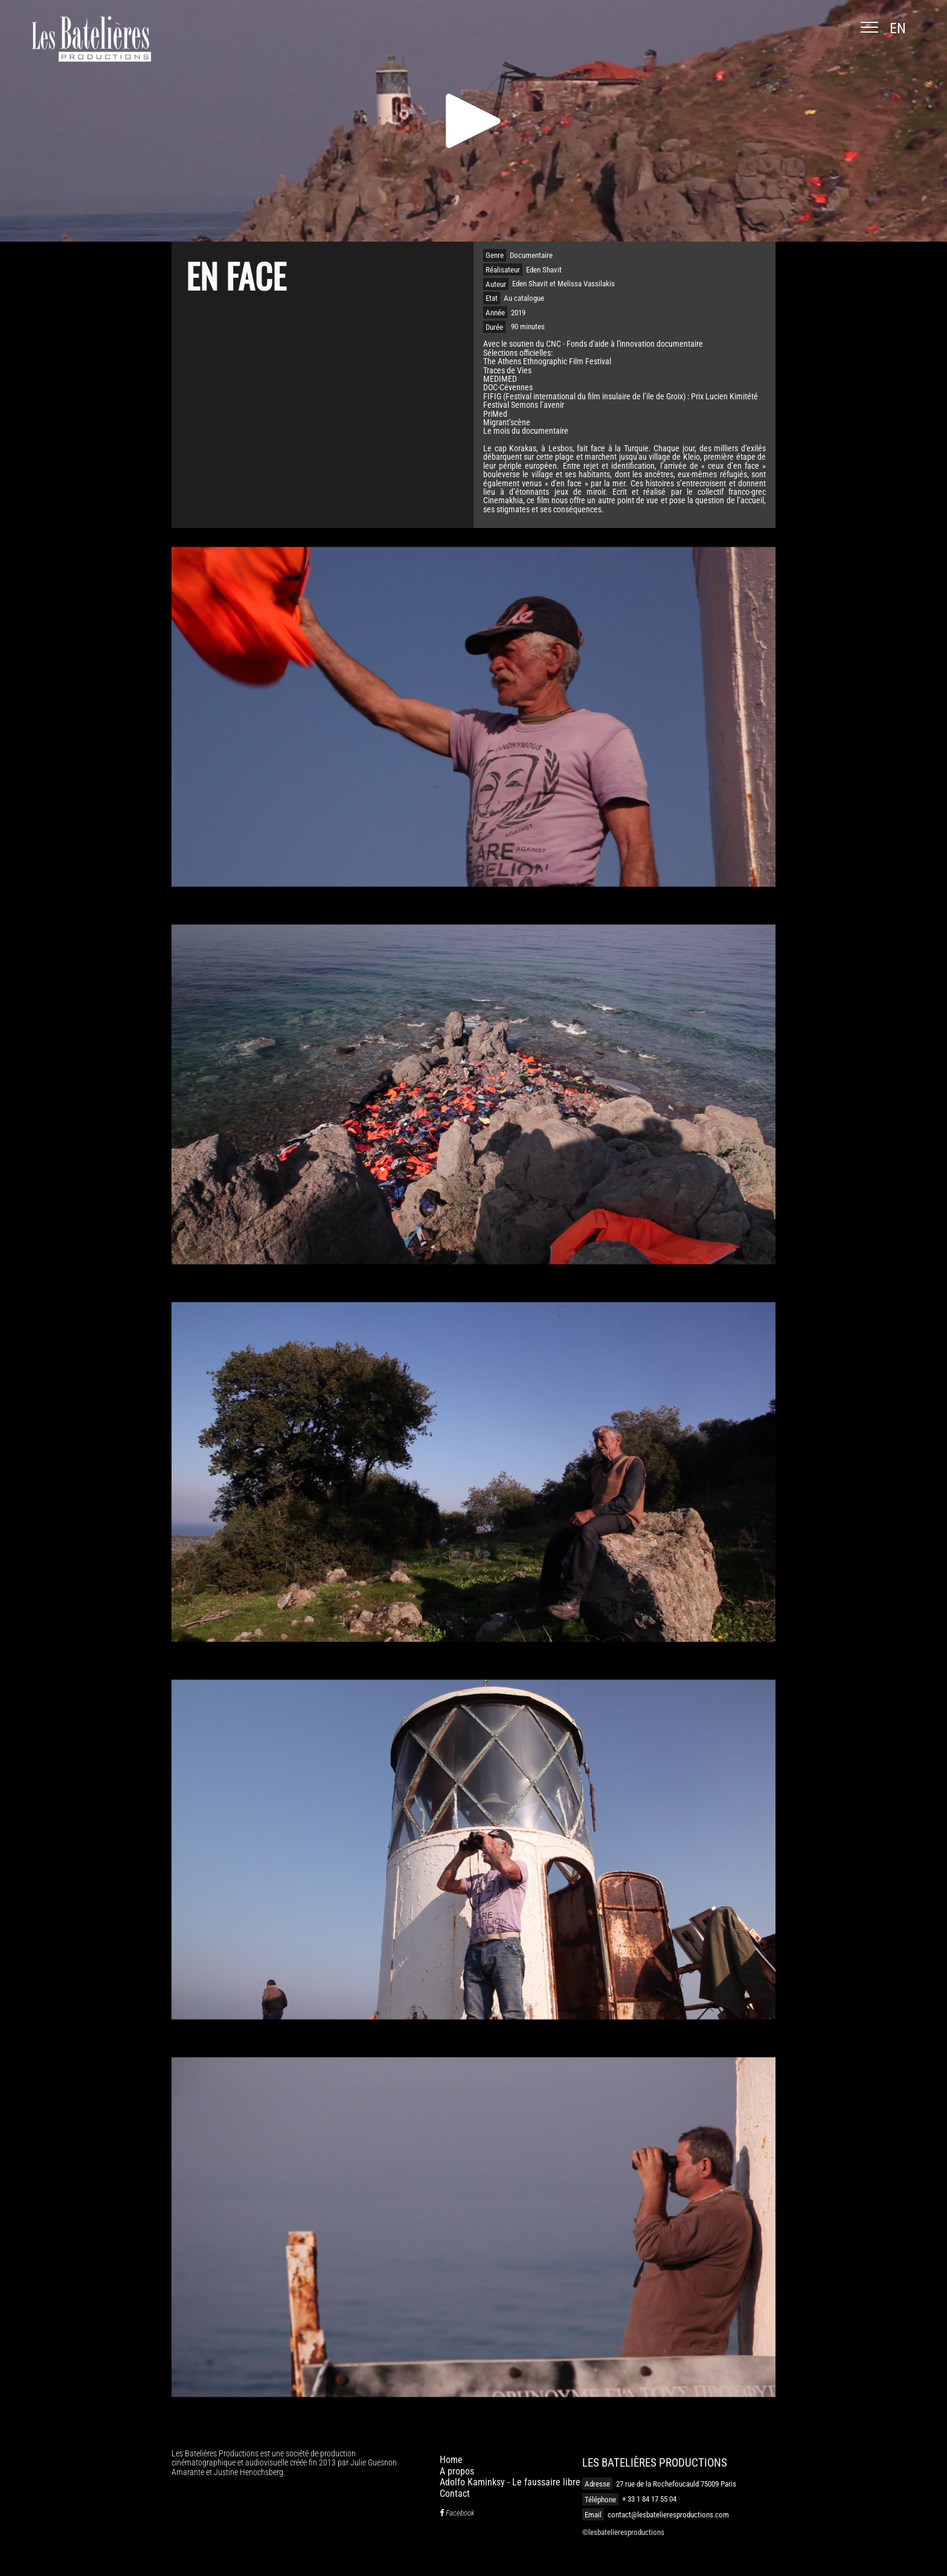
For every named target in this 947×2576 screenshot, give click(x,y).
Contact (455, 2493)
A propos (457, 2471)
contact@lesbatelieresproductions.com (668, 2514)
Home (451, 2459)
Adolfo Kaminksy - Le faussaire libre (510, 2482)
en (898, 28)
